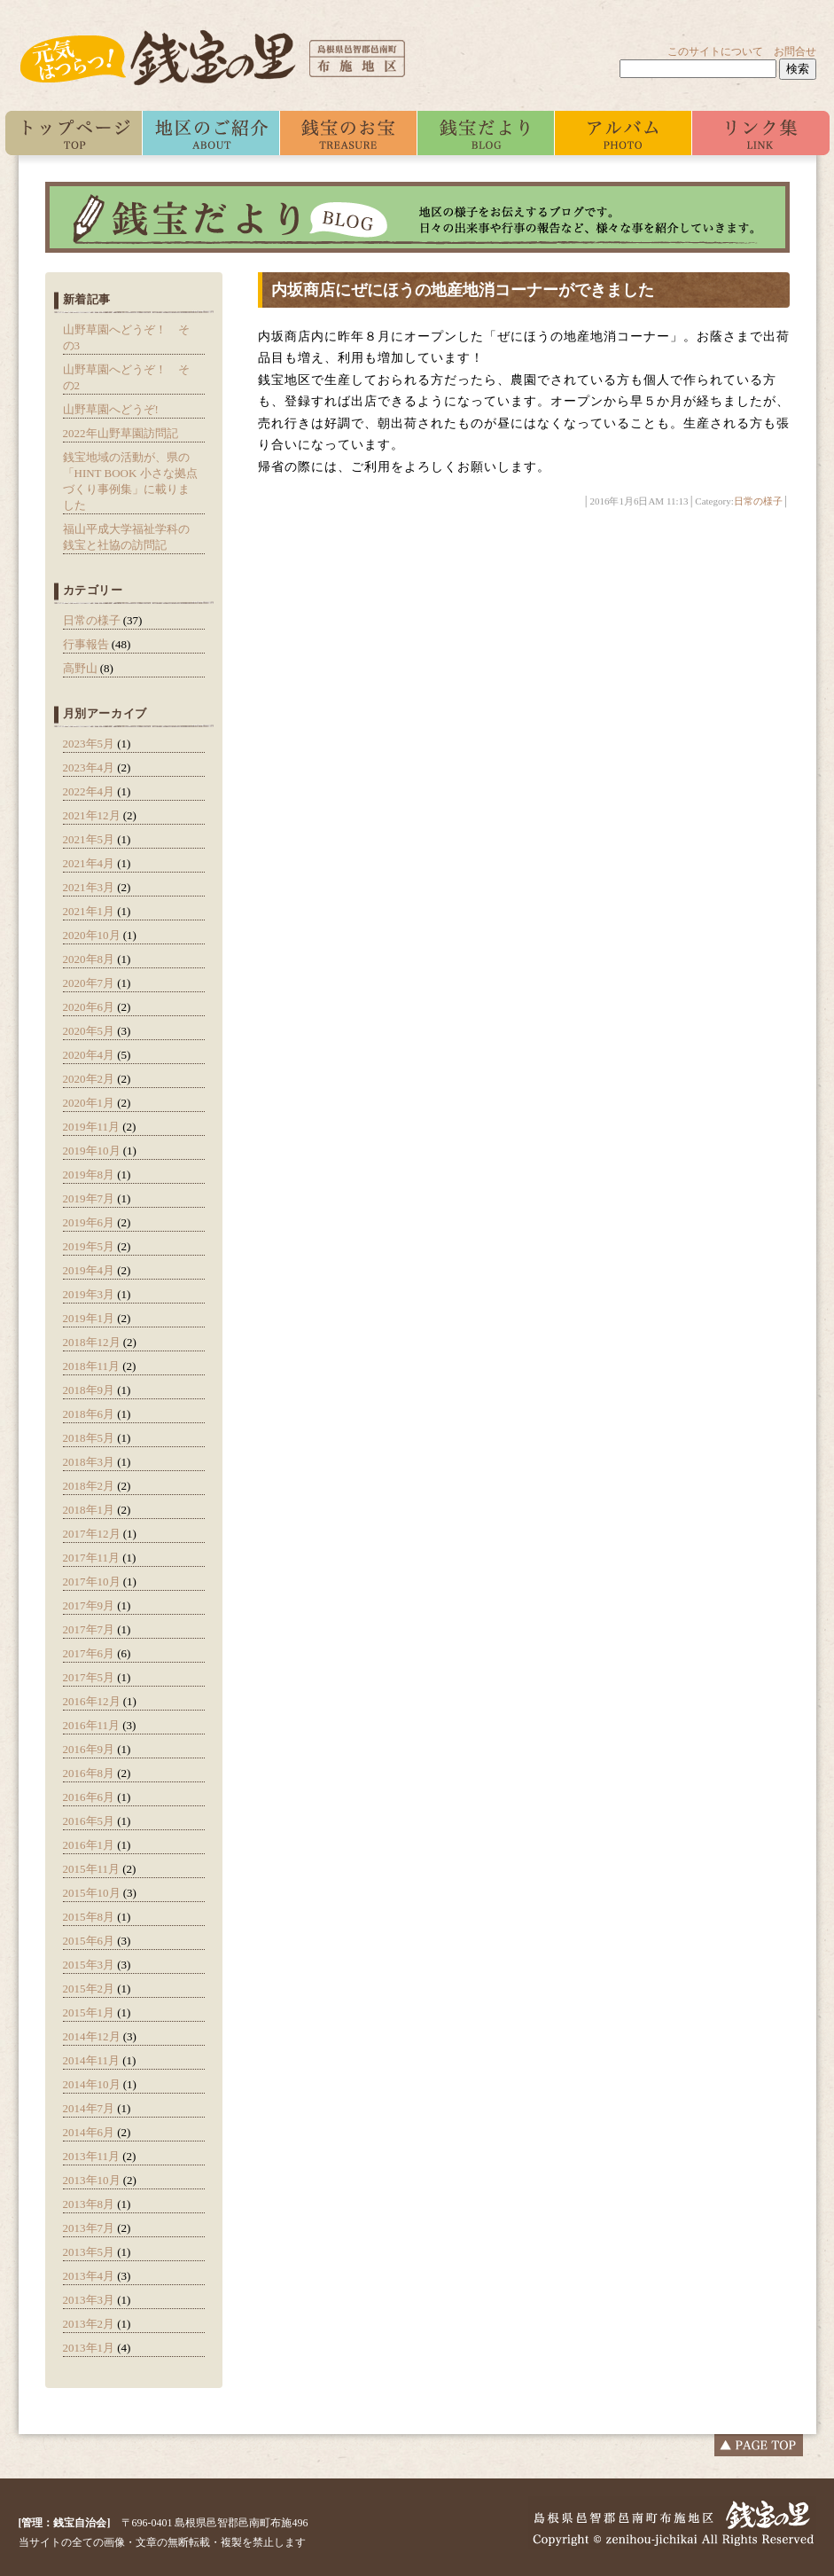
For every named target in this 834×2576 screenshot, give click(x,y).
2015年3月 (89, 1964)
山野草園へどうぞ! (111, 409)
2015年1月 (89, 2012)
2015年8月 (89, 1916)
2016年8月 (89, 1773)
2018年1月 (89, 1509)
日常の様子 (92, 620)
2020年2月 (89, 1078)
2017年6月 (89, 1653)
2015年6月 (89, 1940)
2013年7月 (89, 2228)
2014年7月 (89, 2108)
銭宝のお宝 (348, 133)
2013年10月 (92, 2180)
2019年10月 (92, 1150)
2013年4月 (89, 2275)
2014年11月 (92, 2060)
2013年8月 (89, 2204)
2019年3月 (89, 1294)
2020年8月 (89, 959)
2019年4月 (89, 1270)
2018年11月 (92, 1366)
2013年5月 (89, 2252)
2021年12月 (92, 815)
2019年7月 (89, 1198)
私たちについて (211, 133)
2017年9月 (89, 1605)
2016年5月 (89, 1821)
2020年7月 (89, 983)
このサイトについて (715, 51)
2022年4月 (89, 791)
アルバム (623, 133)
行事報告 (86, 644)
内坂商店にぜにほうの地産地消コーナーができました (462, 290)
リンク (761, 133)
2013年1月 (89, 2347)
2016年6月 (89, 1797)
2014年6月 (89, 2132)
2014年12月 (92, 2036)
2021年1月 (89, 911)
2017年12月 (92, 1533)
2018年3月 (89, 1461)
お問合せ (795, 51)
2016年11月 (92, 1725)
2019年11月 (92, 1126)
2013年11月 (92, 2156)
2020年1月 (89, 1102)
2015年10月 (92, 1892)
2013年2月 (89, 2323)
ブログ (486, 133)
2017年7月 (89, 1629)
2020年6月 (89, 1007)
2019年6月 (89, 1222)
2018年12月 (92, 1342)
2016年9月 (89, 1749)
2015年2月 (89, 1988)
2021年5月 (89, 839)
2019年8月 (89, 1174)
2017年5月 (89, 1677)
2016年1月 (89, 1845)
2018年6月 (89, 1414)
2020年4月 (89, 1054)
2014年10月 (92, 2084)
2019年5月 (89, 1246)
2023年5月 (89, 743)
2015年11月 (92, 1868)
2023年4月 (89, 767)
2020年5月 (89, 1030)
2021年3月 (89, 887)
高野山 (80, 668)
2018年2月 (89, 1485)
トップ (74, 133)
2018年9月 (89, 1390)
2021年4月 (89, 863)
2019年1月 (89, 1318)
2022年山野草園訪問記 (120, 433)
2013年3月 (89, 2299)
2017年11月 (92, 1557)
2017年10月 (92, 1581)
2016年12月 (92, 1701)
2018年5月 (89, 1438)
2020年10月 (92, 935)
